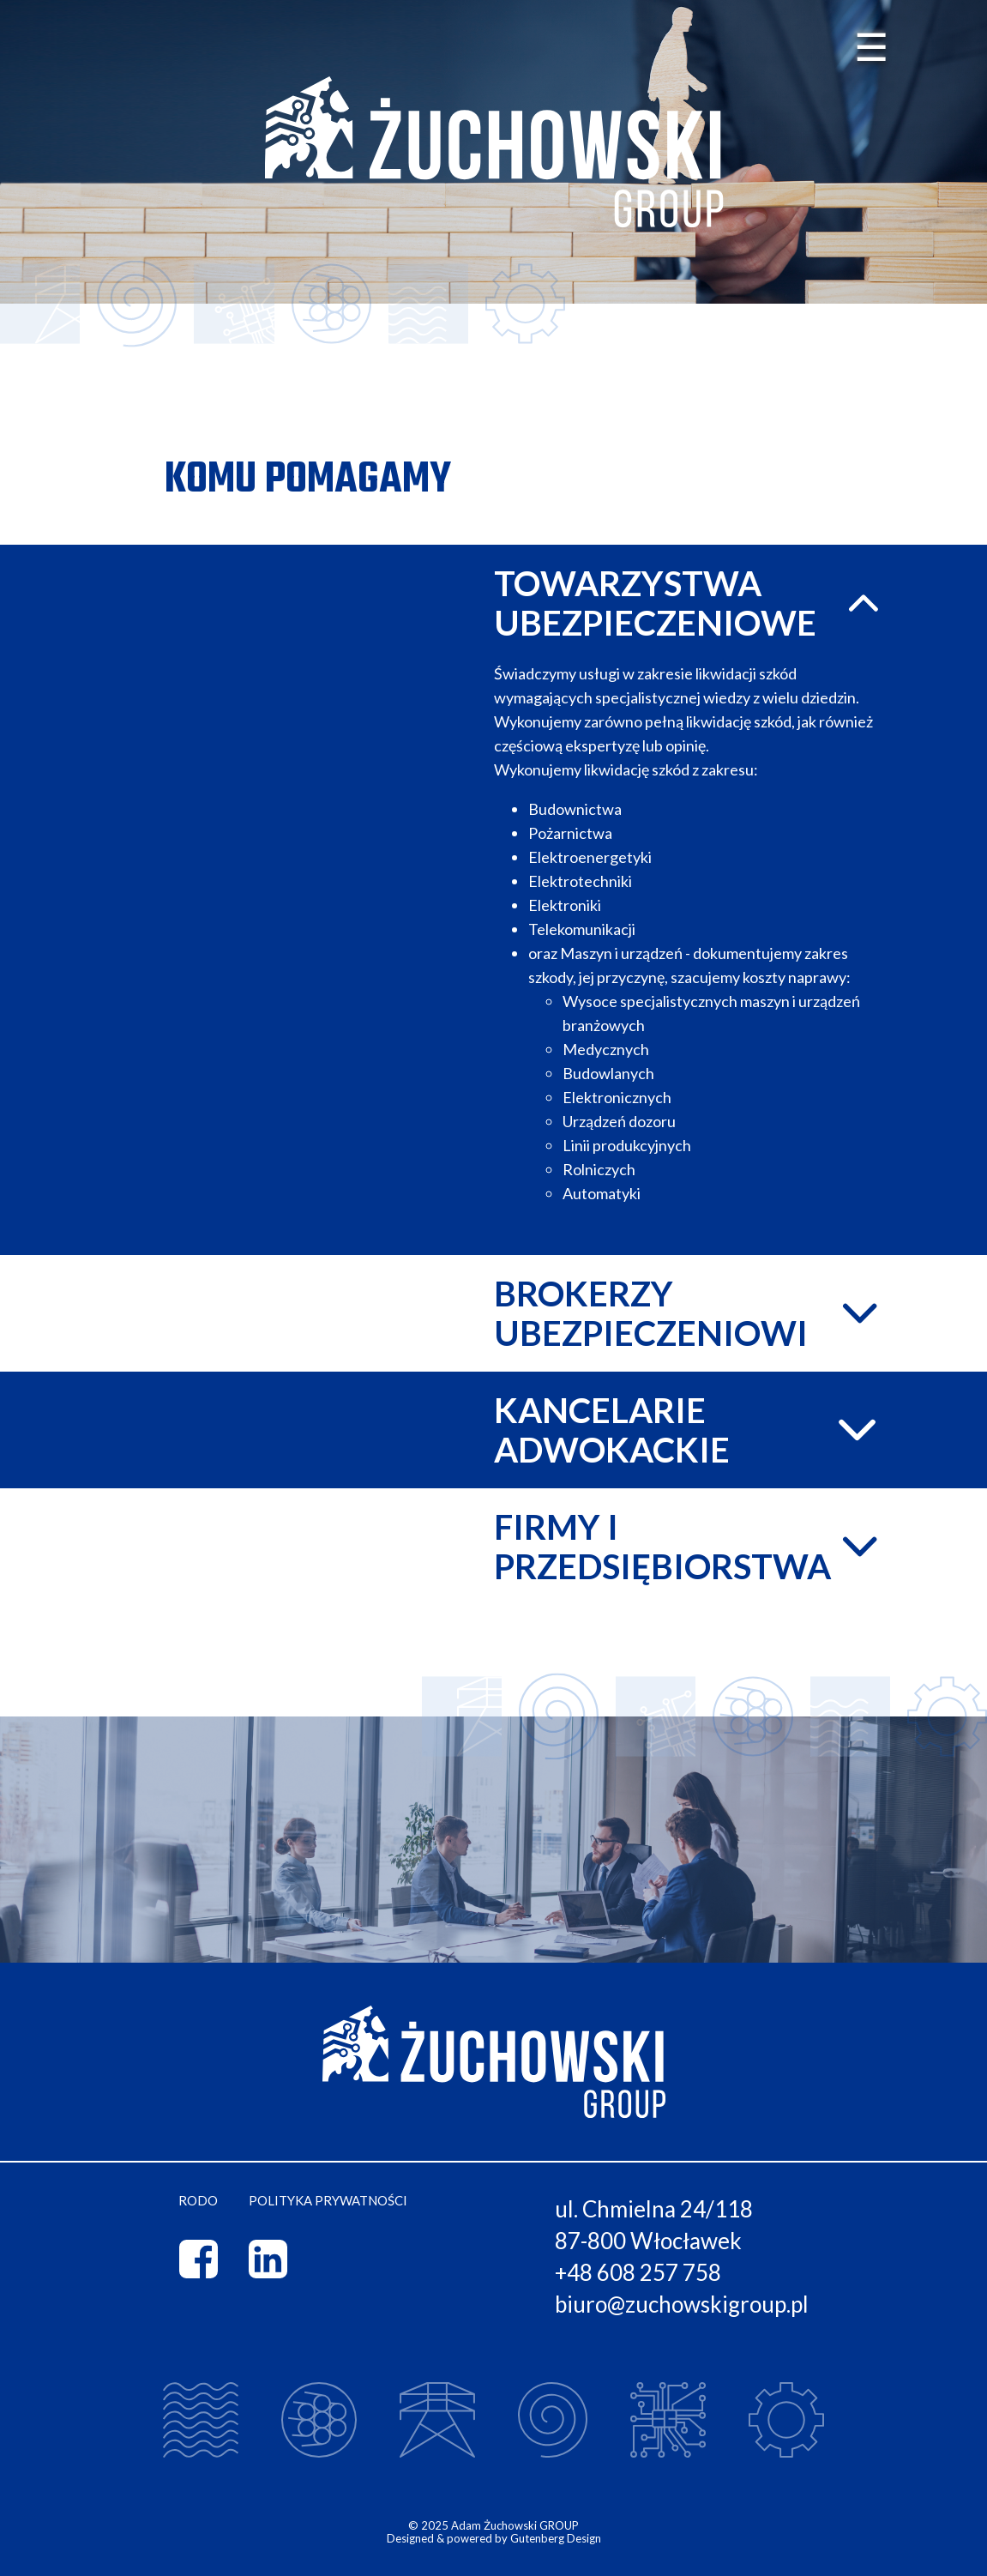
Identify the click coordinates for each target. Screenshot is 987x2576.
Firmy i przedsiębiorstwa (691, 1547)
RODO (198, 2200)
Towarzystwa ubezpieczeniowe (691, 603)
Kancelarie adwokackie (691, 1430)
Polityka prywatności (328, 2200)
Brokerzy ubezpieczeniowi (691, 1313)
